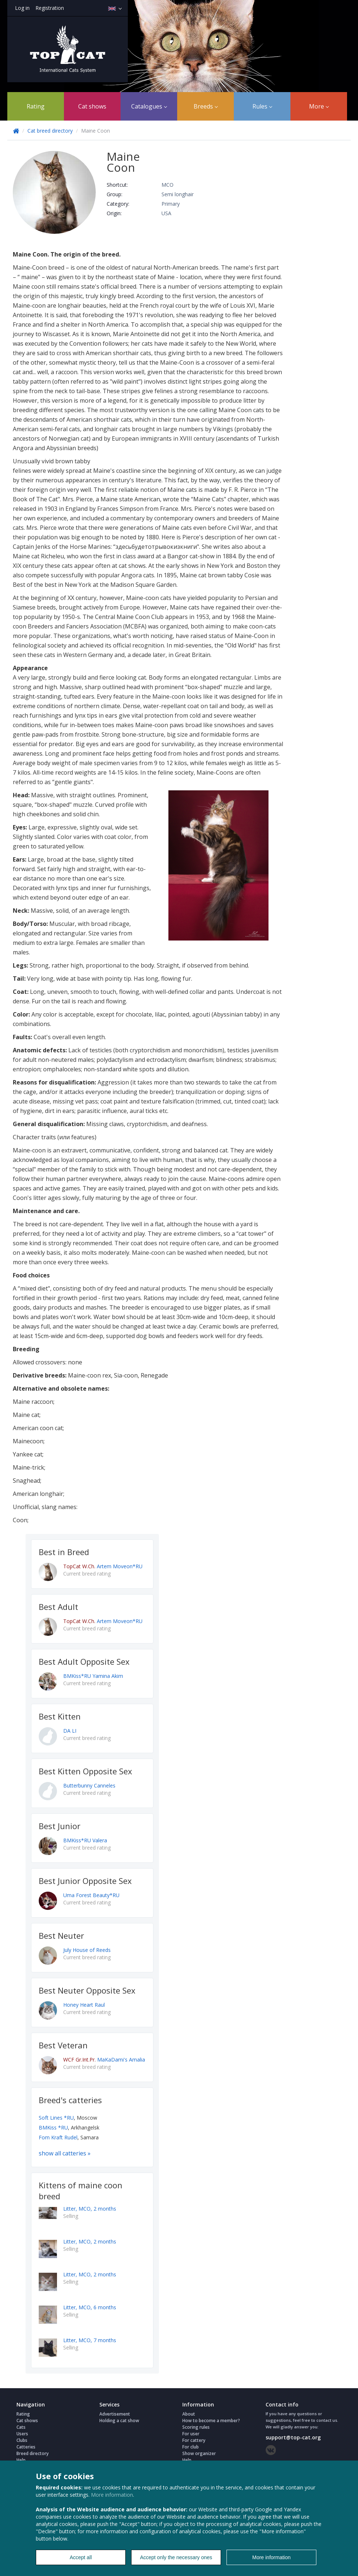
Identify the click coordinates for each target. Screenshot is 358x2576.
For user (190, 2434)
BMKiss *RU (53, 2127)
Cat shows (92, 106)
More (319, 106)
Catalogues (149, 106)
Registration (49, 7)
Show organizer (199, 2453)
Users (22, 2434)
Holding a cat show (119, 2420)
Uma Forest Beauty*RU (91, 1895)
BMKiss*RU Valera (85, 1840)
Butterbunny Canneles (89, 1785)
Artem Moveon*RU (102, 1566)
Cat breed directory (50, 130)
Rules (262, 106)
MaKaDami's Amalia (104, 2059)
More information (112, 2494)
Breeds (206, 106)
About (188, 2414)
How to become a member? (211, 2420)
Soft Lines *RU (56, 2117)
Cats (21, 2427)
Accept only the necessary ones (176, 2557)
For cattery (193, 2440)
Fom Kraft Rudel (58, 2137)
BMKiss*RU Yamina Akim (93, 1675)
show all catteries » (65, 2153)
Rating (36, 106)
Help (21, 2460)
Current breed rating (87, 1573)
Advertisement (114, 2414)
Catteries (25, 2447)
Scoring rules (196, 2427)
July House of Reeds (87, 1949)
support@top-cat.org (293, 2437)
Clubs (21, 2440)
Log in (22, 7)
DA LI (69, 1730)
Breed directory (32, 2453)
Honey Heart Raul (84, 2004)
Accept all (81, 2557)
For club (190, 2447)
